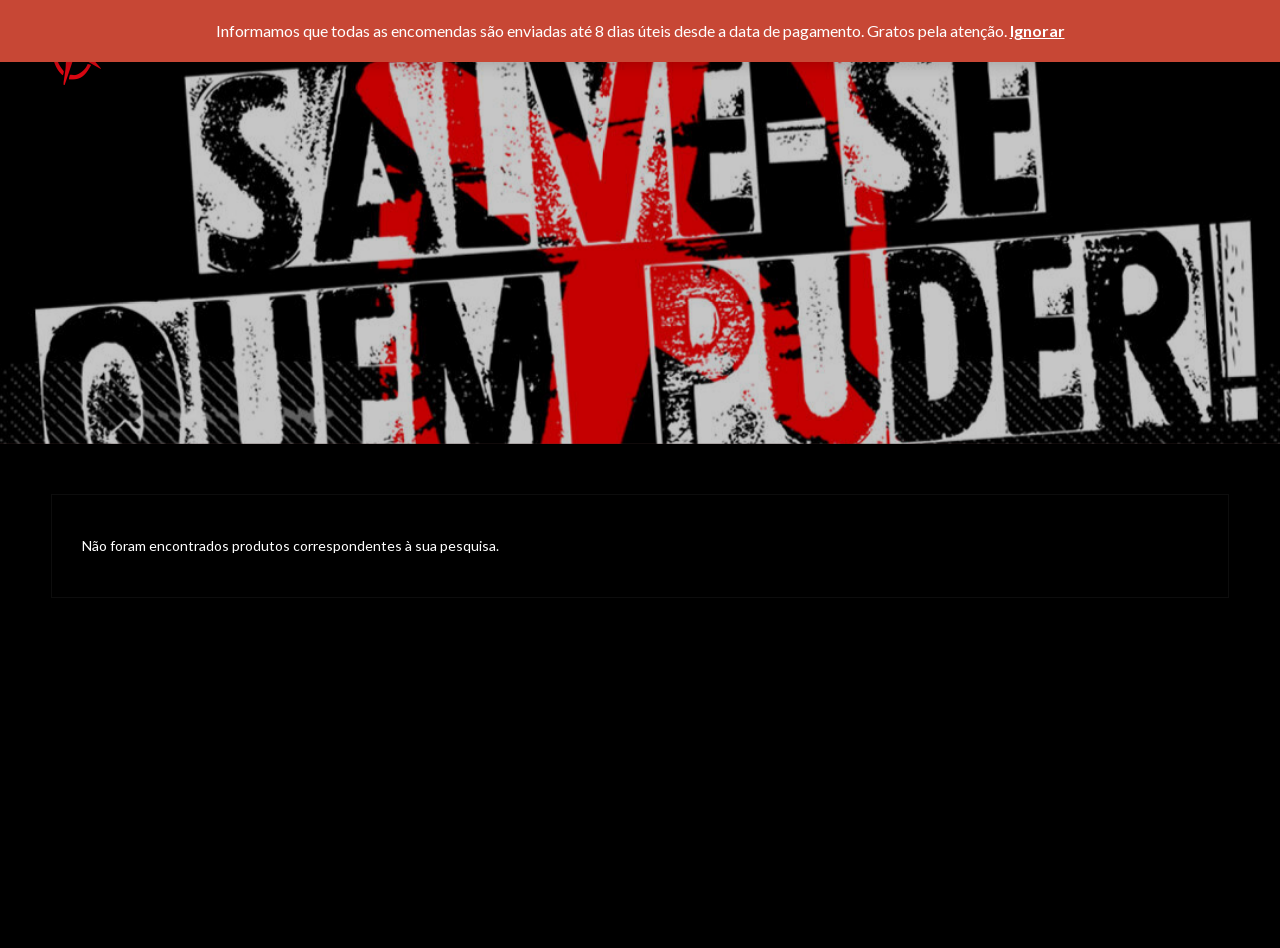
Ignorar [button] (1037, 30)
